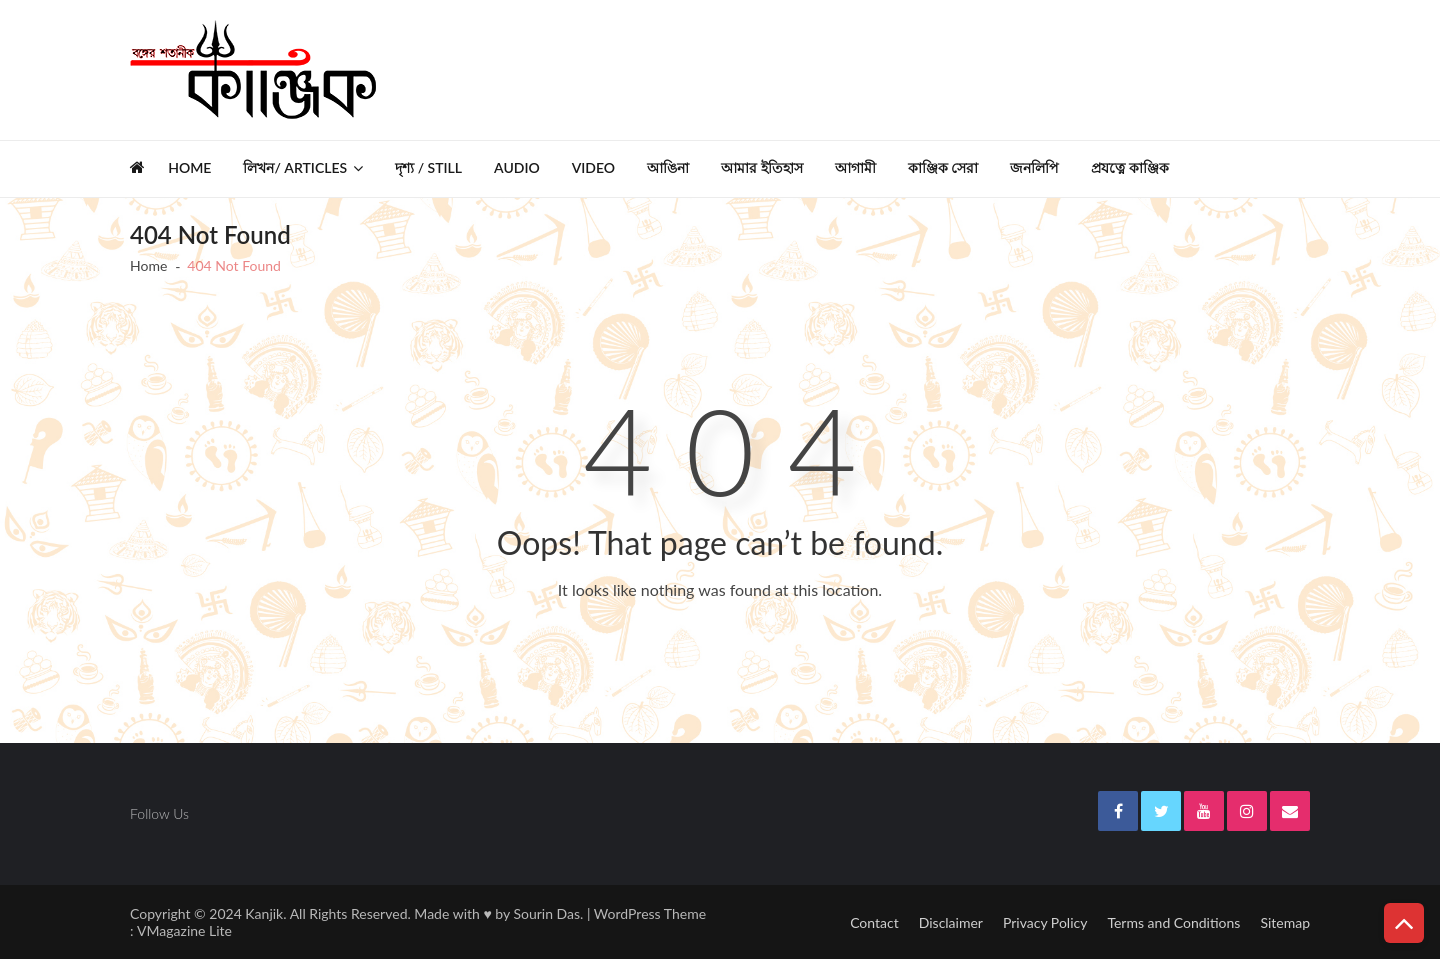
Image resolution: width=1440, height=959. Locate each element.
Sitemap (1285, 922)
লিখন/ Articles (295, 167)
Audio (517, 167)
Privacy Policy (1045, 922)
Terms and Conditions (1173, 922)
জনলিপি (1034, 167)
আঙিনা (668, 167)
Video (593, 167)
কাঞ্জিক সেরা (943, 167)
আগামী (855, 167)
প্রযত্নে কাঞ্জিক (1130, 167)
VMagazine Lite (184, 930)
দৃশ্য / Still (428, 167)
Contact (874, 922)
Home (189, 167)
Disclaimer (951, 922)
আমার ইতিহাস (762, 167)
